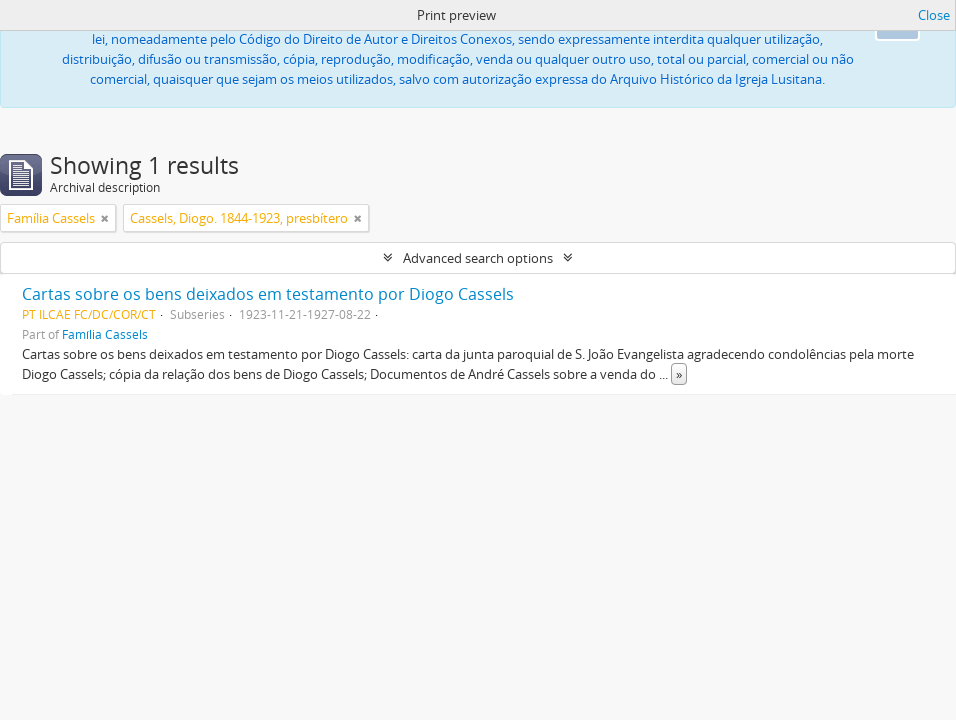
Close (934, 15)
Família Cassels (105, 334)
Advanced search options (478, 258)
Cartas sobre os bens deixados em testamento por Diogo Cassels (268, 294)
